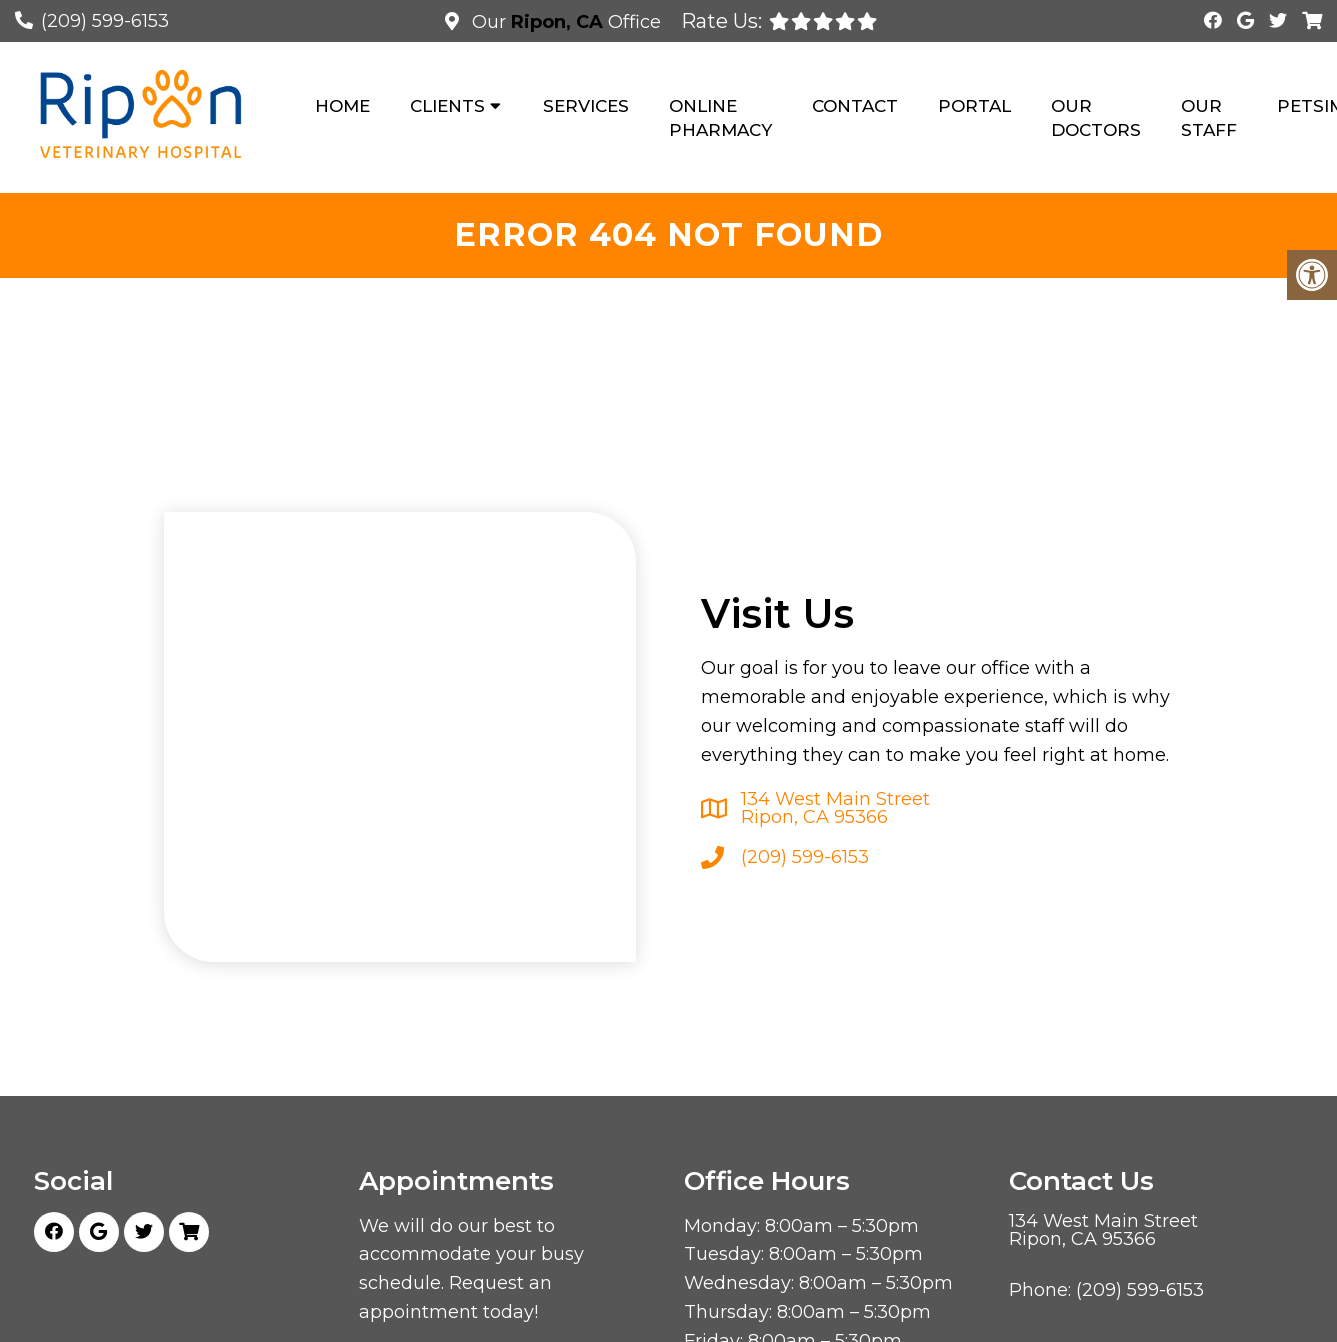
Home (342, 106)
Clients (447, 106)
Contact (855, 106)
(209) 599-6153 (105, 21)
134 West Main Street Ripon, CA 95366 (835, 808)
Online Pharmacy (720, 118)
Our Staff (1209, 118)
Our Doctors (1096, 118)
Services (586, 106)
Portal (974, 106)
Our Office (564, 22)
